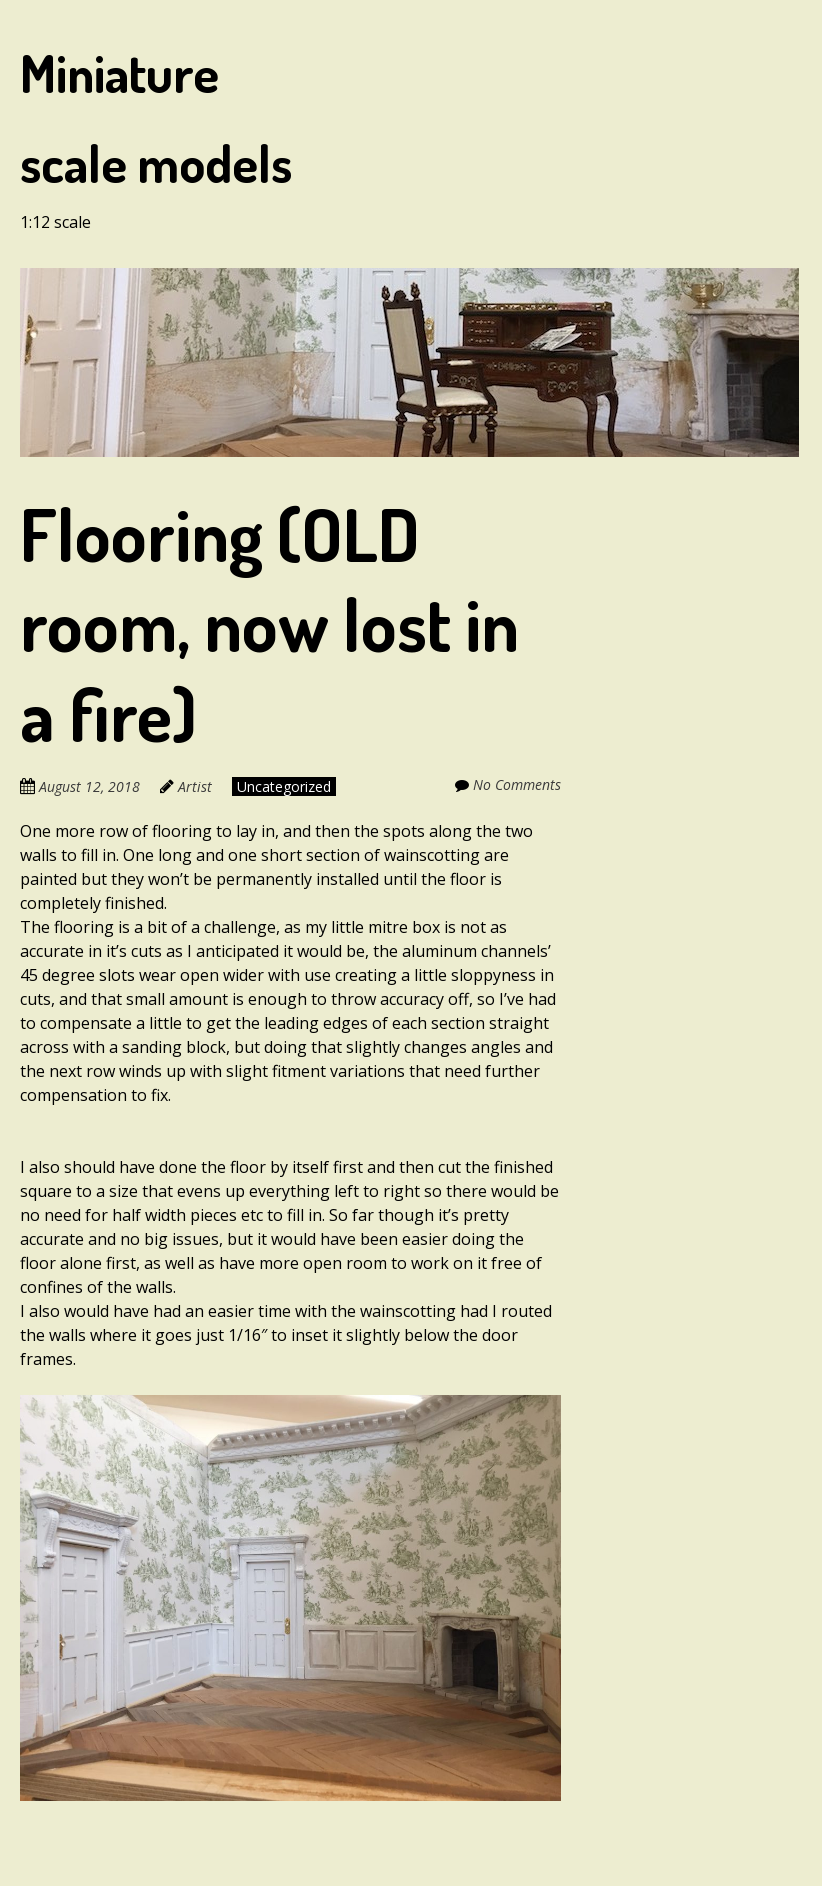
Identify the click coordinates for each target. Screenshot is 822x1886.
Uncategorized (284, 786)
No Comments (517, 784)
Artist (195, 786)
